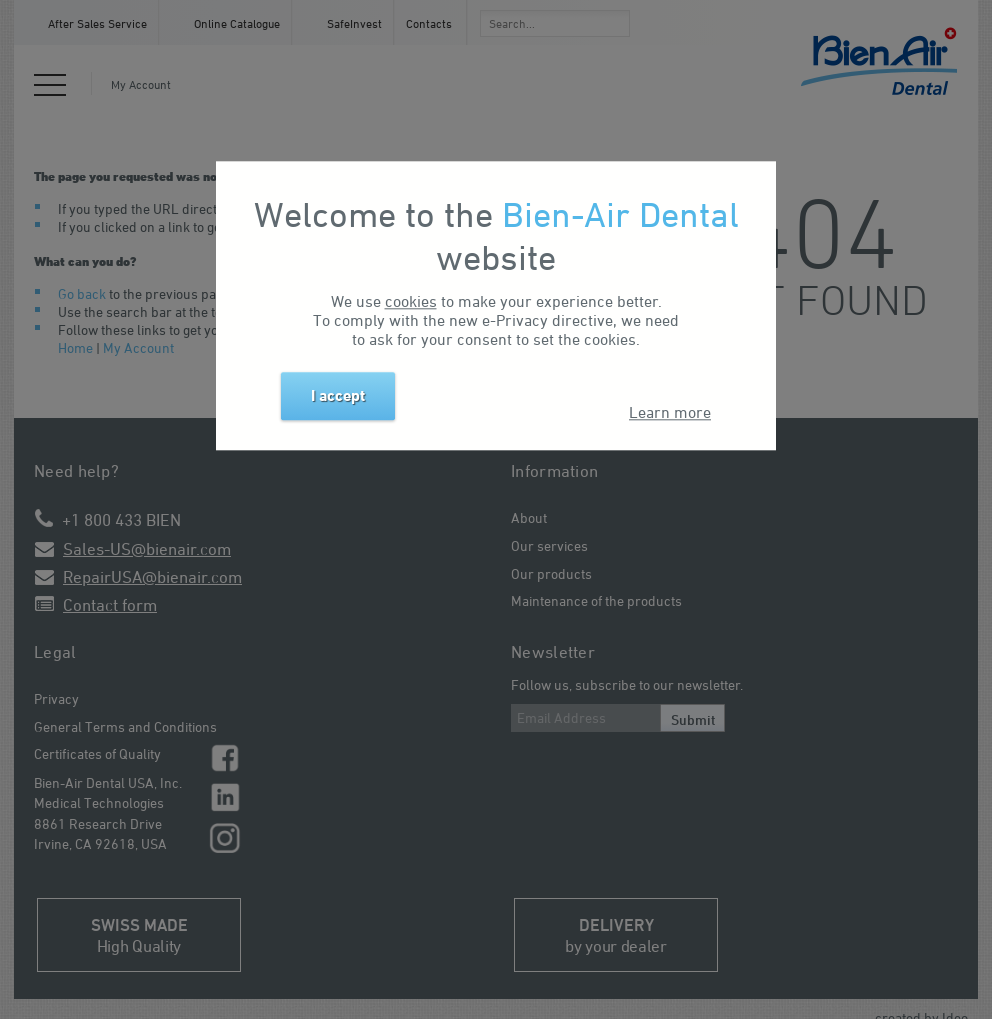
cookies (411, 301)
